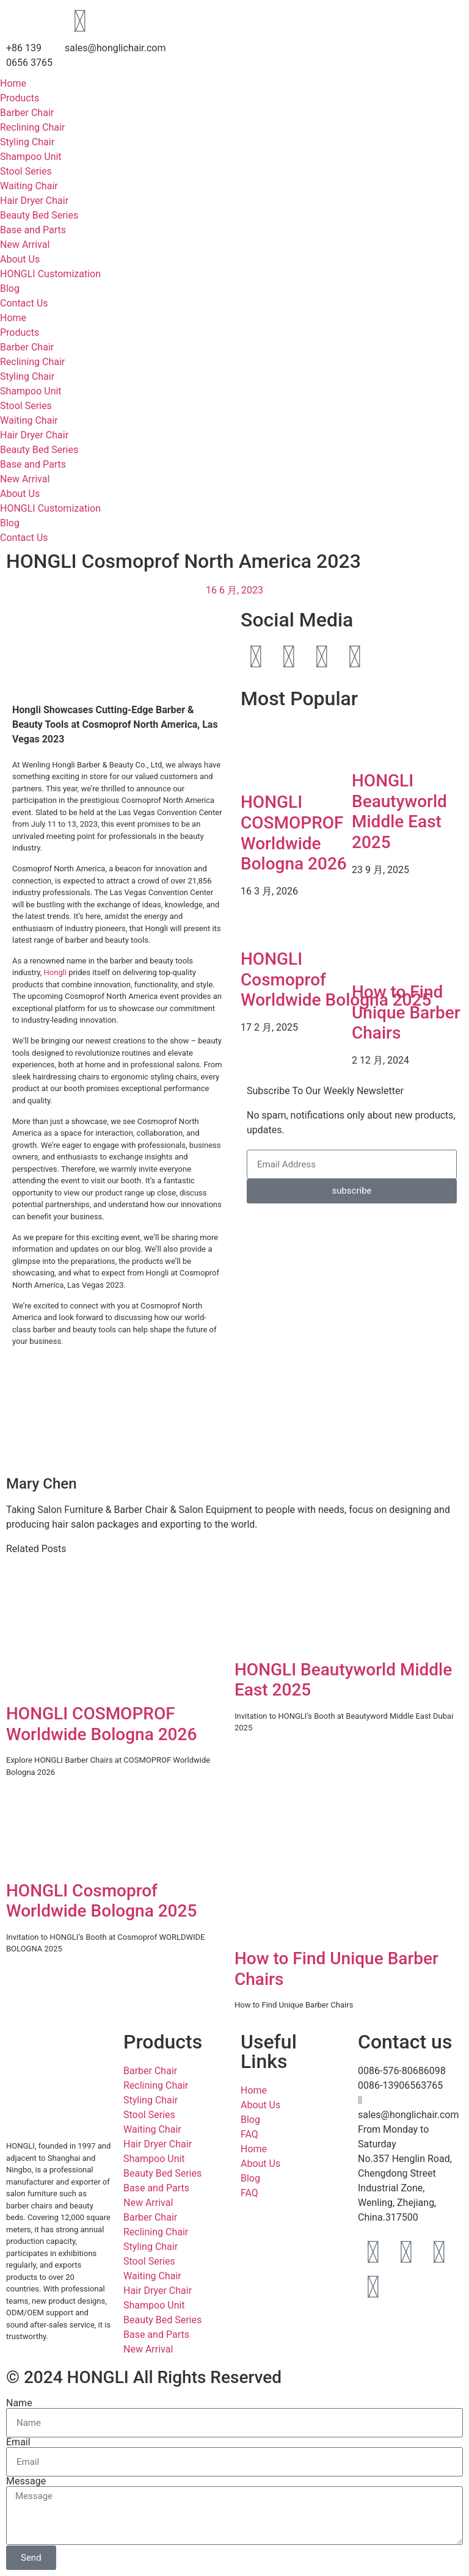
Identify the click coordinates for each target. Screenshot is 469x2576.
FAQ (249, 2134)
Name (19, 2403)
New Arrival (24, 244)
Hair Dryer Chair (34, 200)
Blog (10, 288)
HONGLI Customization (50, 274)
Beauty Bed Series (39, 215)
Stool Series (26, 171)
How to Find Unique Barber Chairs (406, 1012)
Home (13, 83)
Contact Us (24, 303)
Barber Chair (27, 112)
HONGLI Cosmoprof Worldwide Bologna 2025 (101, 1901)
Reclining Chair (32, 127)
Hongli (55, 972)
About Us (20, 259)
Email (18, 2442)
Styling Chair (27, 142)
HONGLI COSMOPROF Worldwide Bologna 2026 (294, 833)
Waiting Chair (29, 186)
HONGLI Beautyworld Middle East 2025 (399, 811)
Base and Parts (33, 230)
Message (26, 2481)
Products (19, 98)
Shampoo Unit (31, 156)
